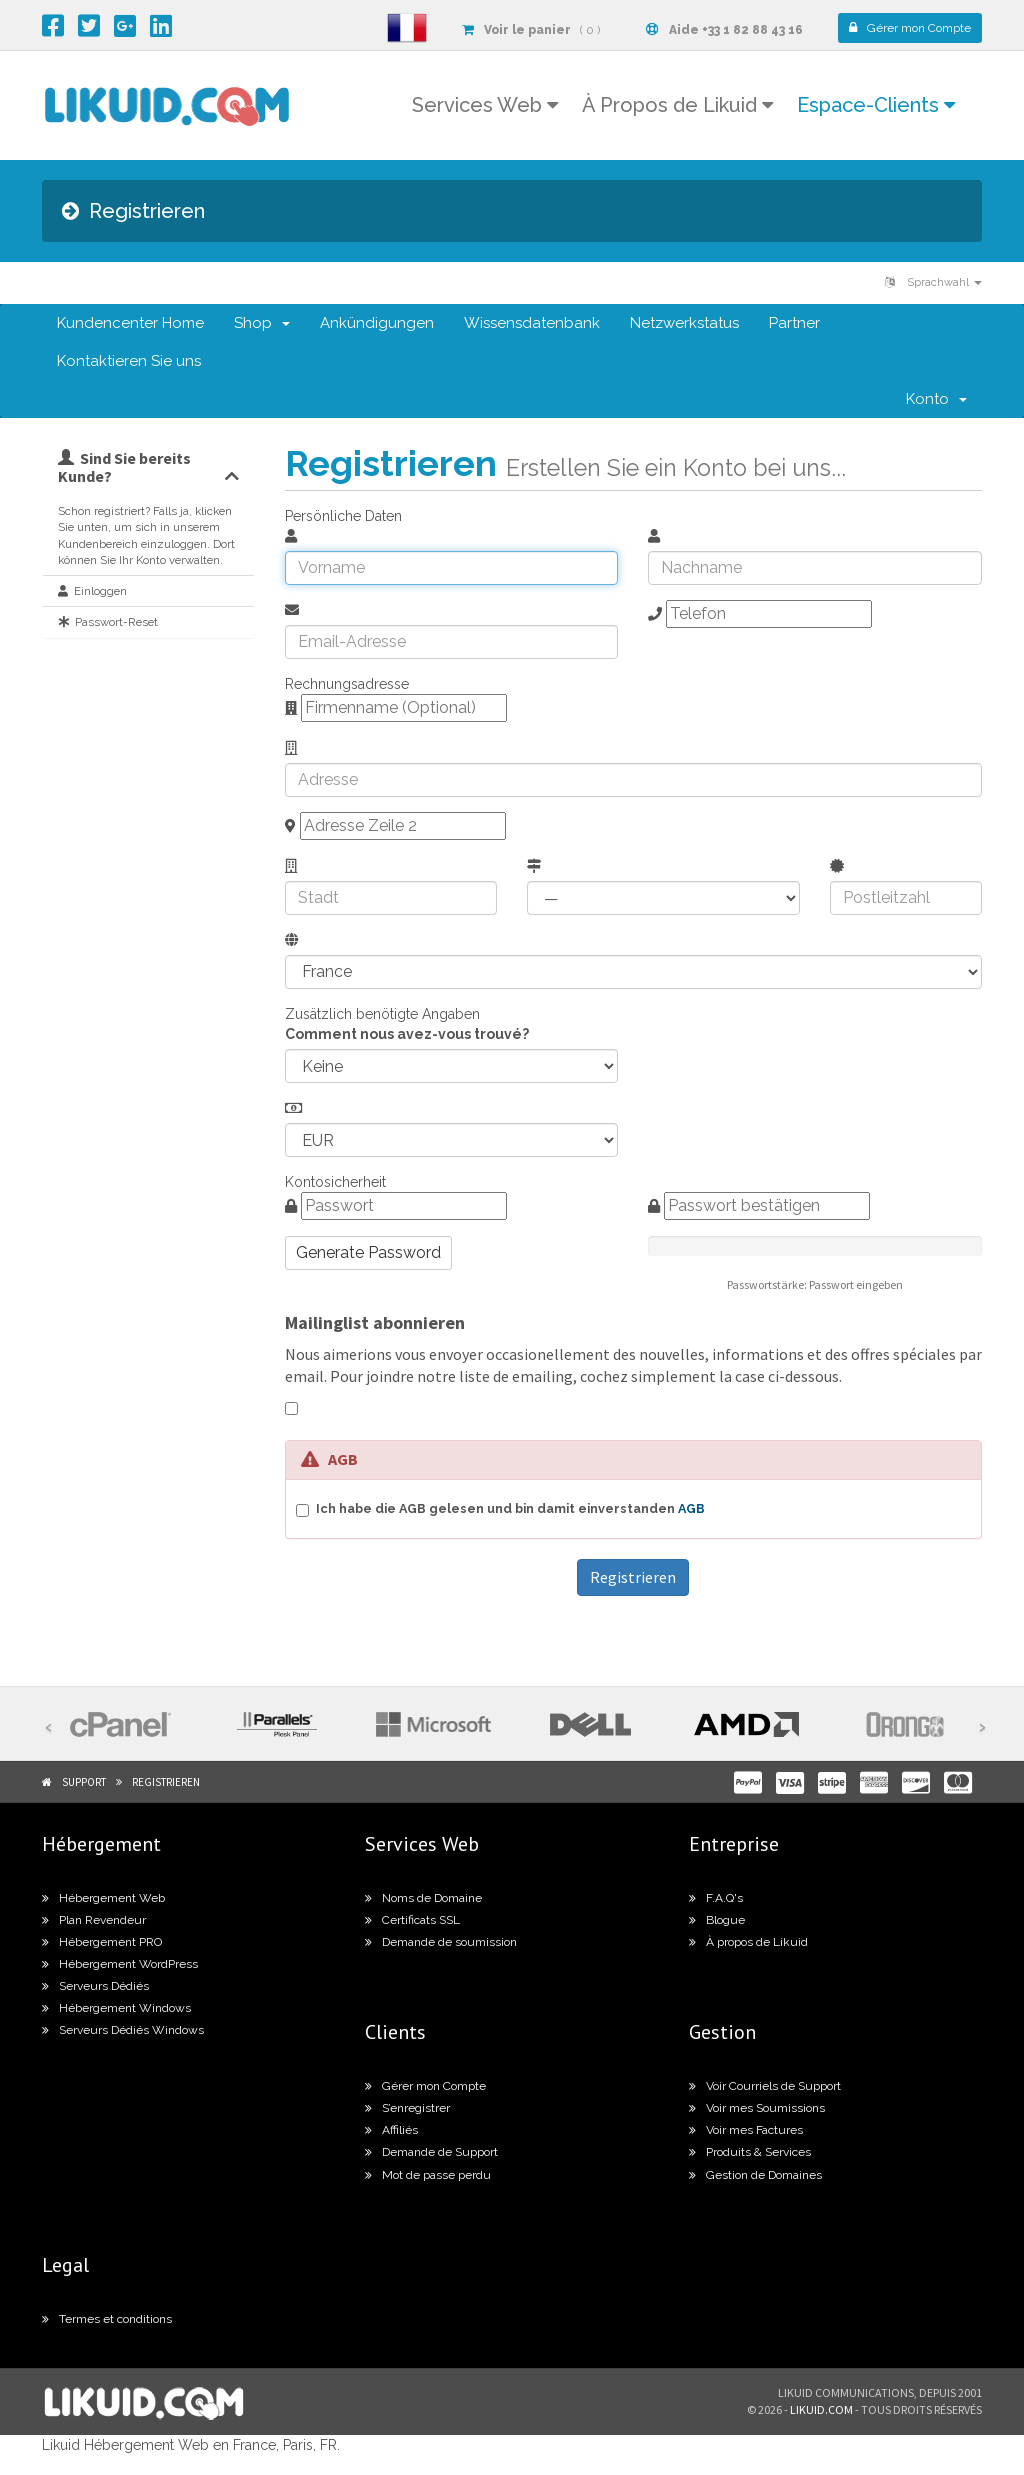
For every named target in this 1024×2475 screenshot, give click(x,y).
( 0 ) (531, 30)
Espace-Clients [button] (876, 105)
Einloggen (92, 591)
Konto (936, 399)
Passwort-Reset (108, 622)
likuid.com (821, 2409)
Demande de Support (431, 2152)
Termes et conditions (107, 2319)
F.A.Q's (716, 1898)
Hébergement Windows (116, 2008)
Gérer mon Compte (425, 2086)
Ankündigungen (377, 323)
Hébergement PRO (102, 1942)
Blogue (717, 1920)
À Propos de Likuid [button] (677, 105)
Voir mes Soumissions (757, 2108)
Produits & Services (750, 2152)
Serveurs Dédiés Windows (123, 2030)
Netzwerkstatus (684, 323)
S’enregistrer (407, 2108)
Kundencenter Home (130, 323)
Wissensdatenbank (532, 323)
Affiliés (391, 2130)
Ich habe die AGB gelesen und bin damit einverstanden (510, 1509)
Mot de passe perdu (428, 2175)
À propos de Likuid (748, 1942)
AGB (691, 1508)
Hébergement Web (103, 1898)
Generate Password (368, 1252)
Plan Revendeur (94, 1920)
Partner (794, 323)
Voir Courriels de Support (765, 2086)
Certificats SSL (412, 1920)
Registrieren (166, 1782)
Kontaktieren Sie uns (129, 361)
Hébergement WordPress (120, 1964)
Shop (262, 323)
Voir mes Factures (746, 2130)
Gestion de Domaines (755, 2175)
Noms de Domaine (423, 1898)
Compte (910, 28)
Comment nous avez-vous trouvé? (407, 1034)
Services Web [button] (485, 105)
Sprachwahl (933, 282)
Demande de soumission (441, 1942)
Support (84, 1782)
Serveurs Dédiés (95, 1986)
